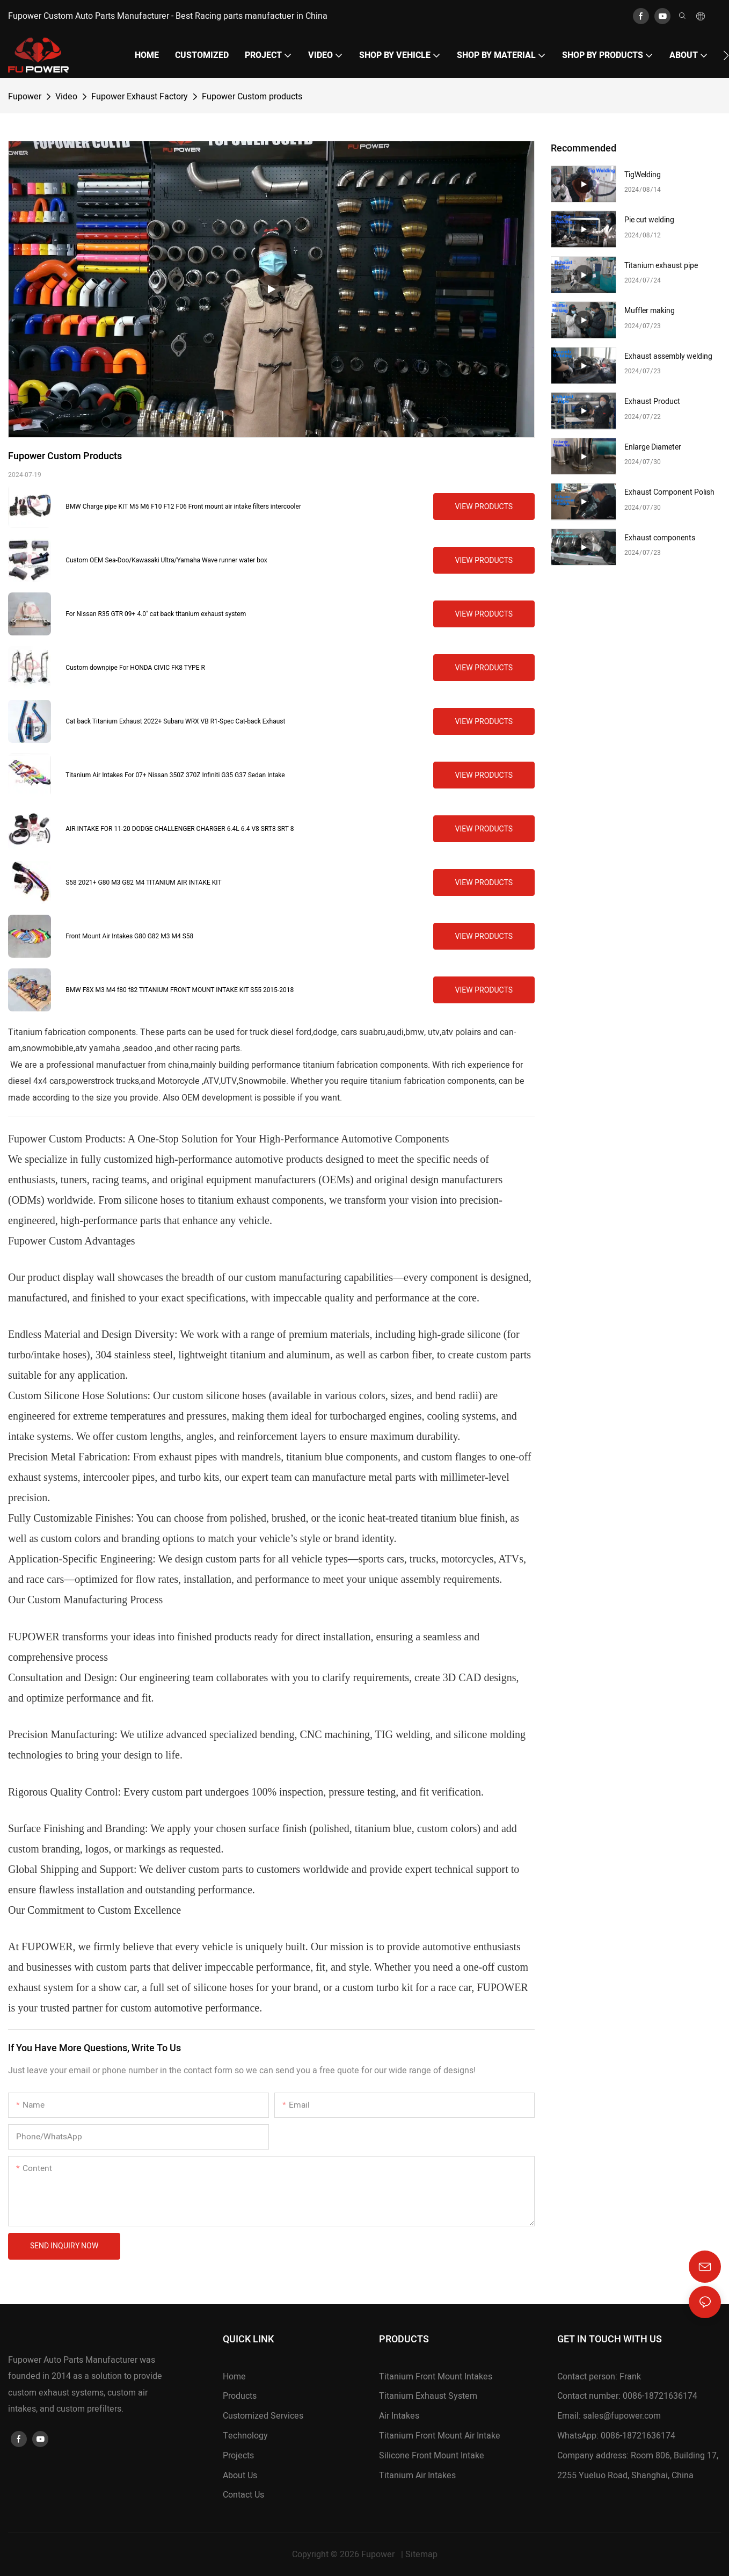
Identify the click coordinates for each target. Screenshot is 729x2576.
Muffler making (649, 310)
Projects (238, 2455)
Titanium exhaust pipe (661, 265)
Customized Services (263, 2415)
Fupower (24, 96)
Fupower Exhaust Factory (139, 96)
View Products (484, 506)
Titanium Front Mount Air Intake (439, 2435)
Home (234, 2376)
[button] (726, 55)
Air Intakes (399, 2415)
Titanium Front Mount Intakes (435, 2376)
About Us (240, 2475)
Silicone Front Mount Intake (431, 2455)
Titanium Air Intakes (417, 2475)
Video (66, 96)
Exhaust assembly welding (668, 356)
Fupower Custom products (252, 96)
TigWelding (642, 174)
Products (240, 2396)
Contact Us (243, 2494)
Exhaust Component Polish (669, 492)
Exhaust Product (652, 401)
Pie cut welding (649, 220)
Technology (245, 2435)
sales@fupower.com (622, 2415)
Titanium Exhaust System (428, 2396)
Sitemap (421, 2554)
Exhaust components (659, 538)
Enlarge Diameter (652, 447)
